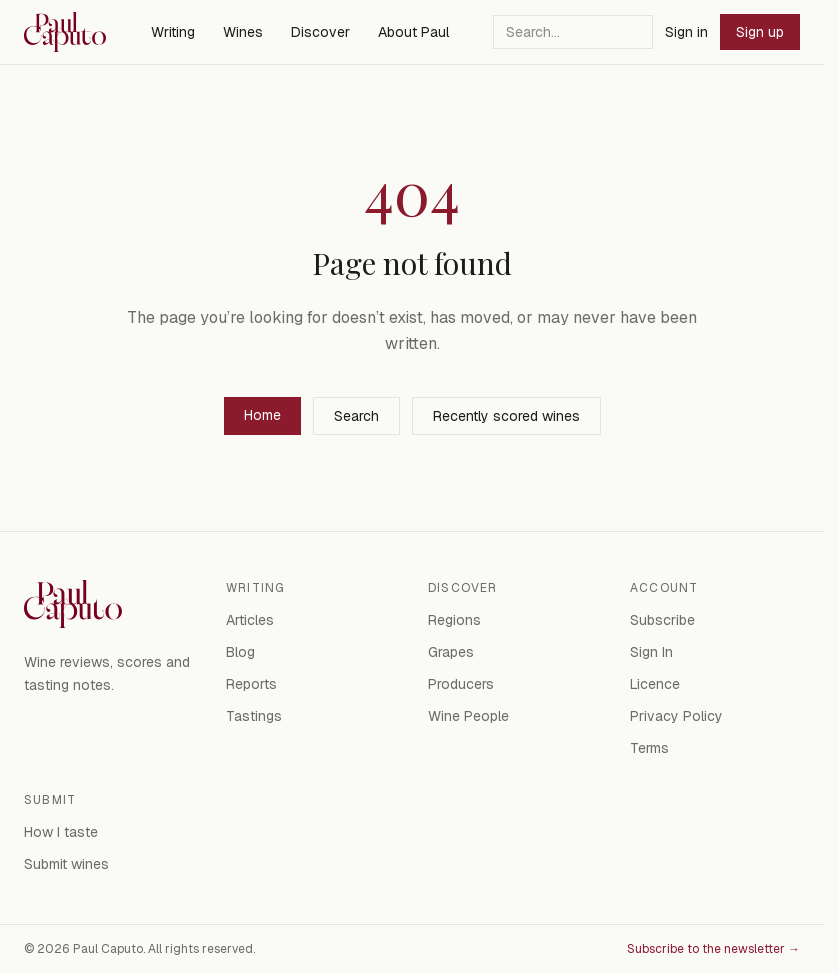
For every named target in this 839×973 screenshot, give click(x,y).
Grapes (451, 652)
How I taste (61, 832)
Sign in (686, 32)
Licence (655, 684)
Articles (250, 620)
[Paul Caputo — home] (65, 32)
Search (356, 416)
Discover (320, 32)
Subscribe (662, 620)
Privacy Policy (676, 716)
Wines (243, 32)
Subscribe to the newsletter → (713, 949)
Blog (240, 652)
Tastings (254, 716)
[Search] (573, 32)
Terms (649, 748)
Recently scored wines (506, 416)
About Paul (413, 32)
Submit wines (66, 864)
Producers (461, 684)
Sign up (760, 32)
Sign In (651, 652)
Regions (454, 620)
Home (262, 415)
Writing (173, 32)
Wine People (468, 716)
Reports (251, 684)
